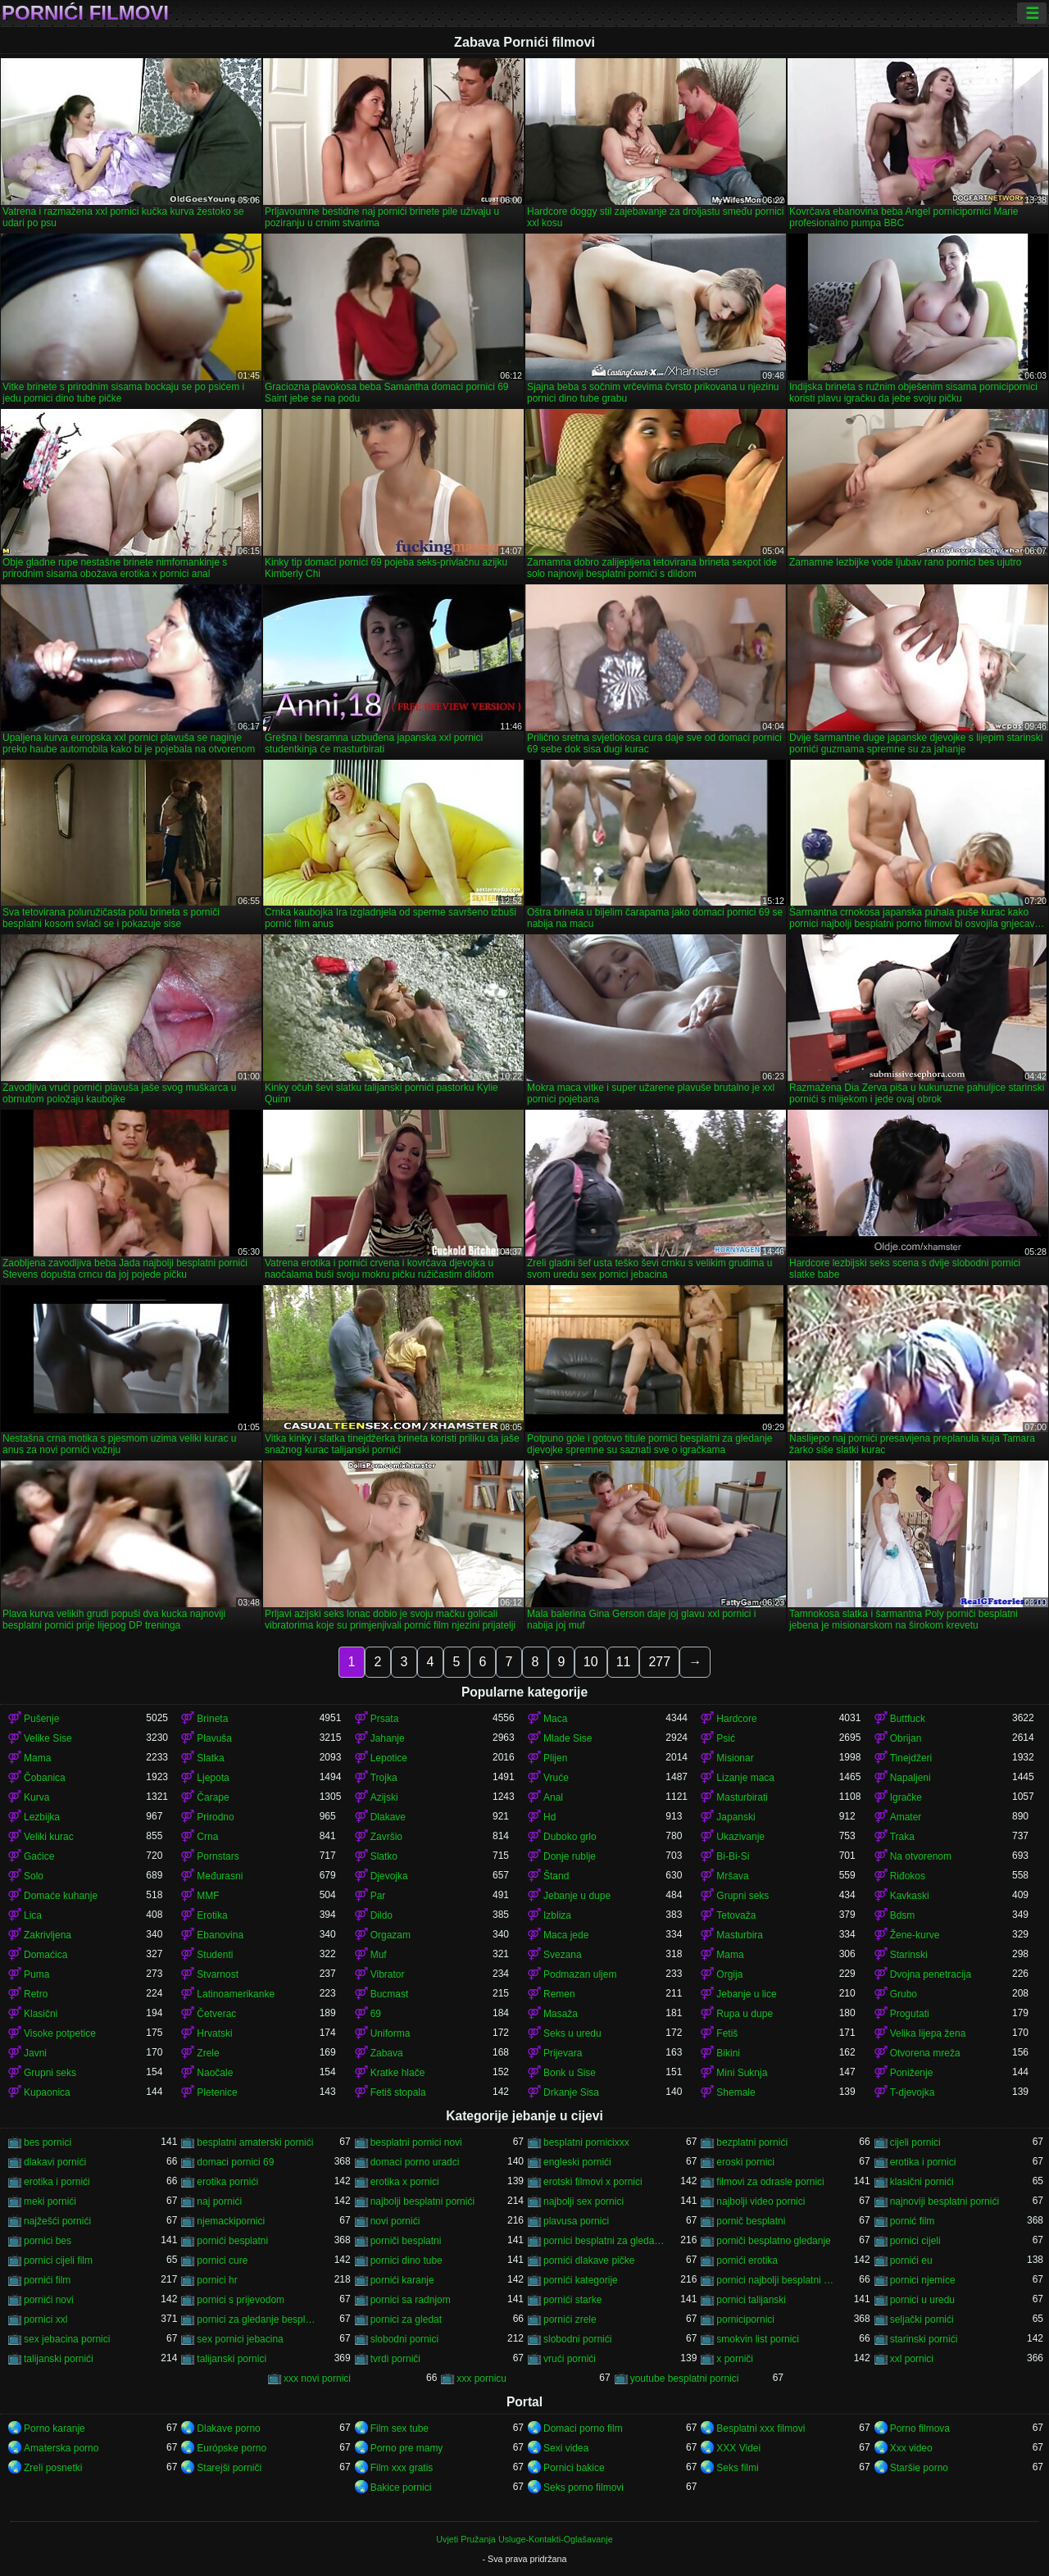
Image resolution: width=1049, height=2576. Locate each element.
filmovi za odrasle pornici (770, 2182)
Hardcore (736, 1718)
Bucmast (389, 1994)
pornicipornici (745, 2319)
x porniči (734, 2359)
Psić (725, 1738)
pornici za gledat (406, 2319)
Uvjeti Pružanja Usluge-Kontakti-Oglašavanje (524, 2539)
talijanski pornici (231, 2359)
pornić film (912, 2221)
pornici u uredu (922, 2300)
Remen (559, 1994)
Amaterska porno (61, 2448)
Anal (553, 1797)
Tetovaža (736, 1915)
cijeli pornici (915, 2142)
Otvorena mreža (925, 2053)
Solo (33, 1876)
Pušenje (41, 1718)
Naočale (215, 2073)
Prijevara (562, 2053)
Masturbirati (742, 1797)
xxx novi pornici (317, 2378)
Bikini (728, 2053)
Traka (902, 1836)
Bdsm (902, 1915)
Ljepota (213, 1777)
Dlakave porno (228, 2428)
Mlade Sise (567, 1738)
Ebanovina (220, 1935)
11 (623, 1662)
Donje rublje (569, 1856)
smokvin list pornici (757, 2339)
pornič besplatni (750, 2221)
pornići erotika (747, 2260)
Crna (207, 1836)
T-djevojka (912, 2092)
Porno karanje (54, 2428)
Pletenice (217, 2092)
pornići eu (911, 2260)
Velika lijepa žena (928, 2033)
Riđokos (907, 1876)
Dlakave (388, 1817)
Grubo (903, 1994)
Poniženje (911, 2073)
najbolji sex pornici (583, 2201)
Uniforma (390, 2033)
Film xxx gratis (402, 2468)
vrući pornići (569, 2359)
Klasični (40, 2013)
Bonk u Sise (569, 2073)
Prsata (384, 1718)
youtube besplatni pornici (684, 2378)
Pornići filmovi (85, 13)
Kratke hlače (397, 2073)
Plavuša (214, 1738)
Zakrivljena (47, 1935)
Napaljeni (910, 1777)
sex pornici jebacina (240, 2339)
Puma (36, 1974)
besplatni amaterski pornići (255, 2142)
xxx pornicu (481, 2378)
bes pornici (47, 2142)
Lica (33, 1915)
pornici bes (47, 2241)
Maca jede (565, 1935)
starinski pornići (924, 2339)
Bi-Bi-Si (732, 1856)
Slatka (210, 1758)
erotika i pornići (57, 2182)
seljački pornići (922, 2319)
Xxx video (911, 2448)
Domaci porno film (583, 2428)
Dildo (381, 1915)
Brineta (212, 1718)
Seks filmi (737, 2468)
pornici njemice (923, 2280)
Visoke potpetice (60, 2033)
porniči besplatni (406, 2241)
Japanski (735, 1817)
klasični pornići (922, 2182)
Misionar (734, 1758)
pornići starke (572, 2300)
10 (591, 1662)
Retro (36, 1994)
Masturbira (739, 1935)
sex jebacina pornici (67, 2339)
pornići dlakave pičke (588, 2260)
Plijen (555, 1758)
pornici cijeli (915, 2241)
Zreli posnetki (53, 2468)
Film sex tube (399, 2428)
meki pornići (50, 2201)
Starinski (909, 1954)
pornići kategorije (580, 2280)
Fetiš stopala (398, 2092)
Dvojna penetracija (930, 1974)
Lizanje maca (745, 1777)
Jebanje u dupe (577, 1895)
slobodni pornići (577, 2339)
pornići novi (49, 2300)
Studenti (215, 1954)
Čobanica (45, 1777)
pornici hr (217, 2280)
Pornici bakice (574, 2468)
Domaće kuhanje (61, 1895)
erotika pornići (227, 2182)
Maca (555, 1718)
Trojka (383, 1777)
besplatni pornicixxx (586, 2142)
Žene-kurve (915, 1935)
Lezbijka (42, 1817)
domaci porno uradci (415, 2162)
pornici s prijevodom (240, 2300)
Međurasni (220, 1876)
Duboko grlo (570, 1836)
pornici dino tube (406, 2260)
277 (659, 1662)
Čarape (213, 1797)
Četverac (216, 2013)
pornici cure (222, 2260)
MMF (208, 1895)
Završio (386, 1836)
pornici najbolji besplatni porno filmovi (777, 2280)
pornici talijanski (751, 2300)
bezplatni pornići (752, 2142)
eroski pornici (745, 2162)
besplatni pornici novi (416, 2142)
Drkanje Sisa (571, 2092)
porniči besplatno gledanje (773, 2241)
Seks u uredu (572, 2033)
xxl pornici (911, 2359)
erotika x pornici (404, 2182)
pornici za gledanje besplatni (258, 2319)
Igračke (906, 1797)
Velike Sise (48, 1738)
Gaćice (39, 1856)
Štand (556, 1876)
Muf (378, 1954)
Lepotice (388, 1758)
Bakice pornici (401, 2487)
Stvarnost (217, 1974)
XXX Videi (738, 2448)
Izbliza (557, 1915)
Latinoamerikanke (236, 1994)
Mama (37, 1758)
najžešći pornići (57, 2221)
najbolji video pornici (760, 2201)
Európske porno (231, 2448)
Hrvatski (214, 2033)
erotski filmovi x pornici (593, 2182)
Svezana (562, 1954)
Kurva (36, 1797)
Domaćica (45, 1954)
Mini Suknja (741, 2073)
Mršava (732, 1876)
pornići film (47, 2280)
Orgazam (390, 1935)
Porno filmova (920, 2428)
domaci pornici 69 (235, 2162)
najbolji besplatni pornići (422, 2201)
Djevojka (389, 1876)
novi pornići (395, 2221)
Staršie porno (919, 2468)
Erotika (212, 1915)
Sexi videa (565, 2448)
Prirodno (215, 1817)
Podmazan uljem (579, 1974)
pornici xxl (45, 2319)
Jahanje (387, 1738)
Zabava (386, 2053)
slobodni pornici (404, 2339)
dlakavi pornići (55, 2162)
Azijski (384, 1797)
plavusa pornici (576, 2221)
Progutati (909, 2013)
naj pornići (219, 2201)
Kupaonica (47, 2092)
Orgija (729, 1974)
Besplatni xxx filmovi (760, 2428)
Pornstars (217, 1856)
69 (375, 2013)
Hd (549, 1817)
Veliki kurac (49, 1836)
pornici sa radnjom (410, 2300)
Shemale (735, 2092)
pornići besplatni (232, 2241)
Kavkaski (909, 1895)
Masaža (560, 2013)
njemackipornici (231, 2221)
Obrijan (906, 1738)
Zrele (208, 2053)
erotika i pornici (923, 2162)
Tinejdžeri (911, 1758)
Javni (35, 2053)
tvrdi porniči (395, 2359)
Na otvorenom (920, 1856)
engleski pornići (577, 2162)
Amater (906, 1817)
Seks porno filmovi (583, 2487)
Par (378, 1895)
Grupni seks (742, 1895)
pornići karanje (402, 2280)
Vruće (556, 1777)
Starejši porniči (229, 2468)
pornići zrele (570, 2319)
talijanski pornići (58, 2359)
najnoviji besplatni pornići (944, 2201)
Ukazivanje (740, 1836)
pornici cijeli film (58, 2260)
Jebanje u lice (746, 1994)
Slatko (383, 1856)
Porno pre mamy (406, 2448)
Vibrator (387, 1974)
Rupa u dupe (744, 2013)
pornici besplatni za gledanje (604, 2241)
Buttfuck (907, 1718)
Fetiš (727, 2033)
